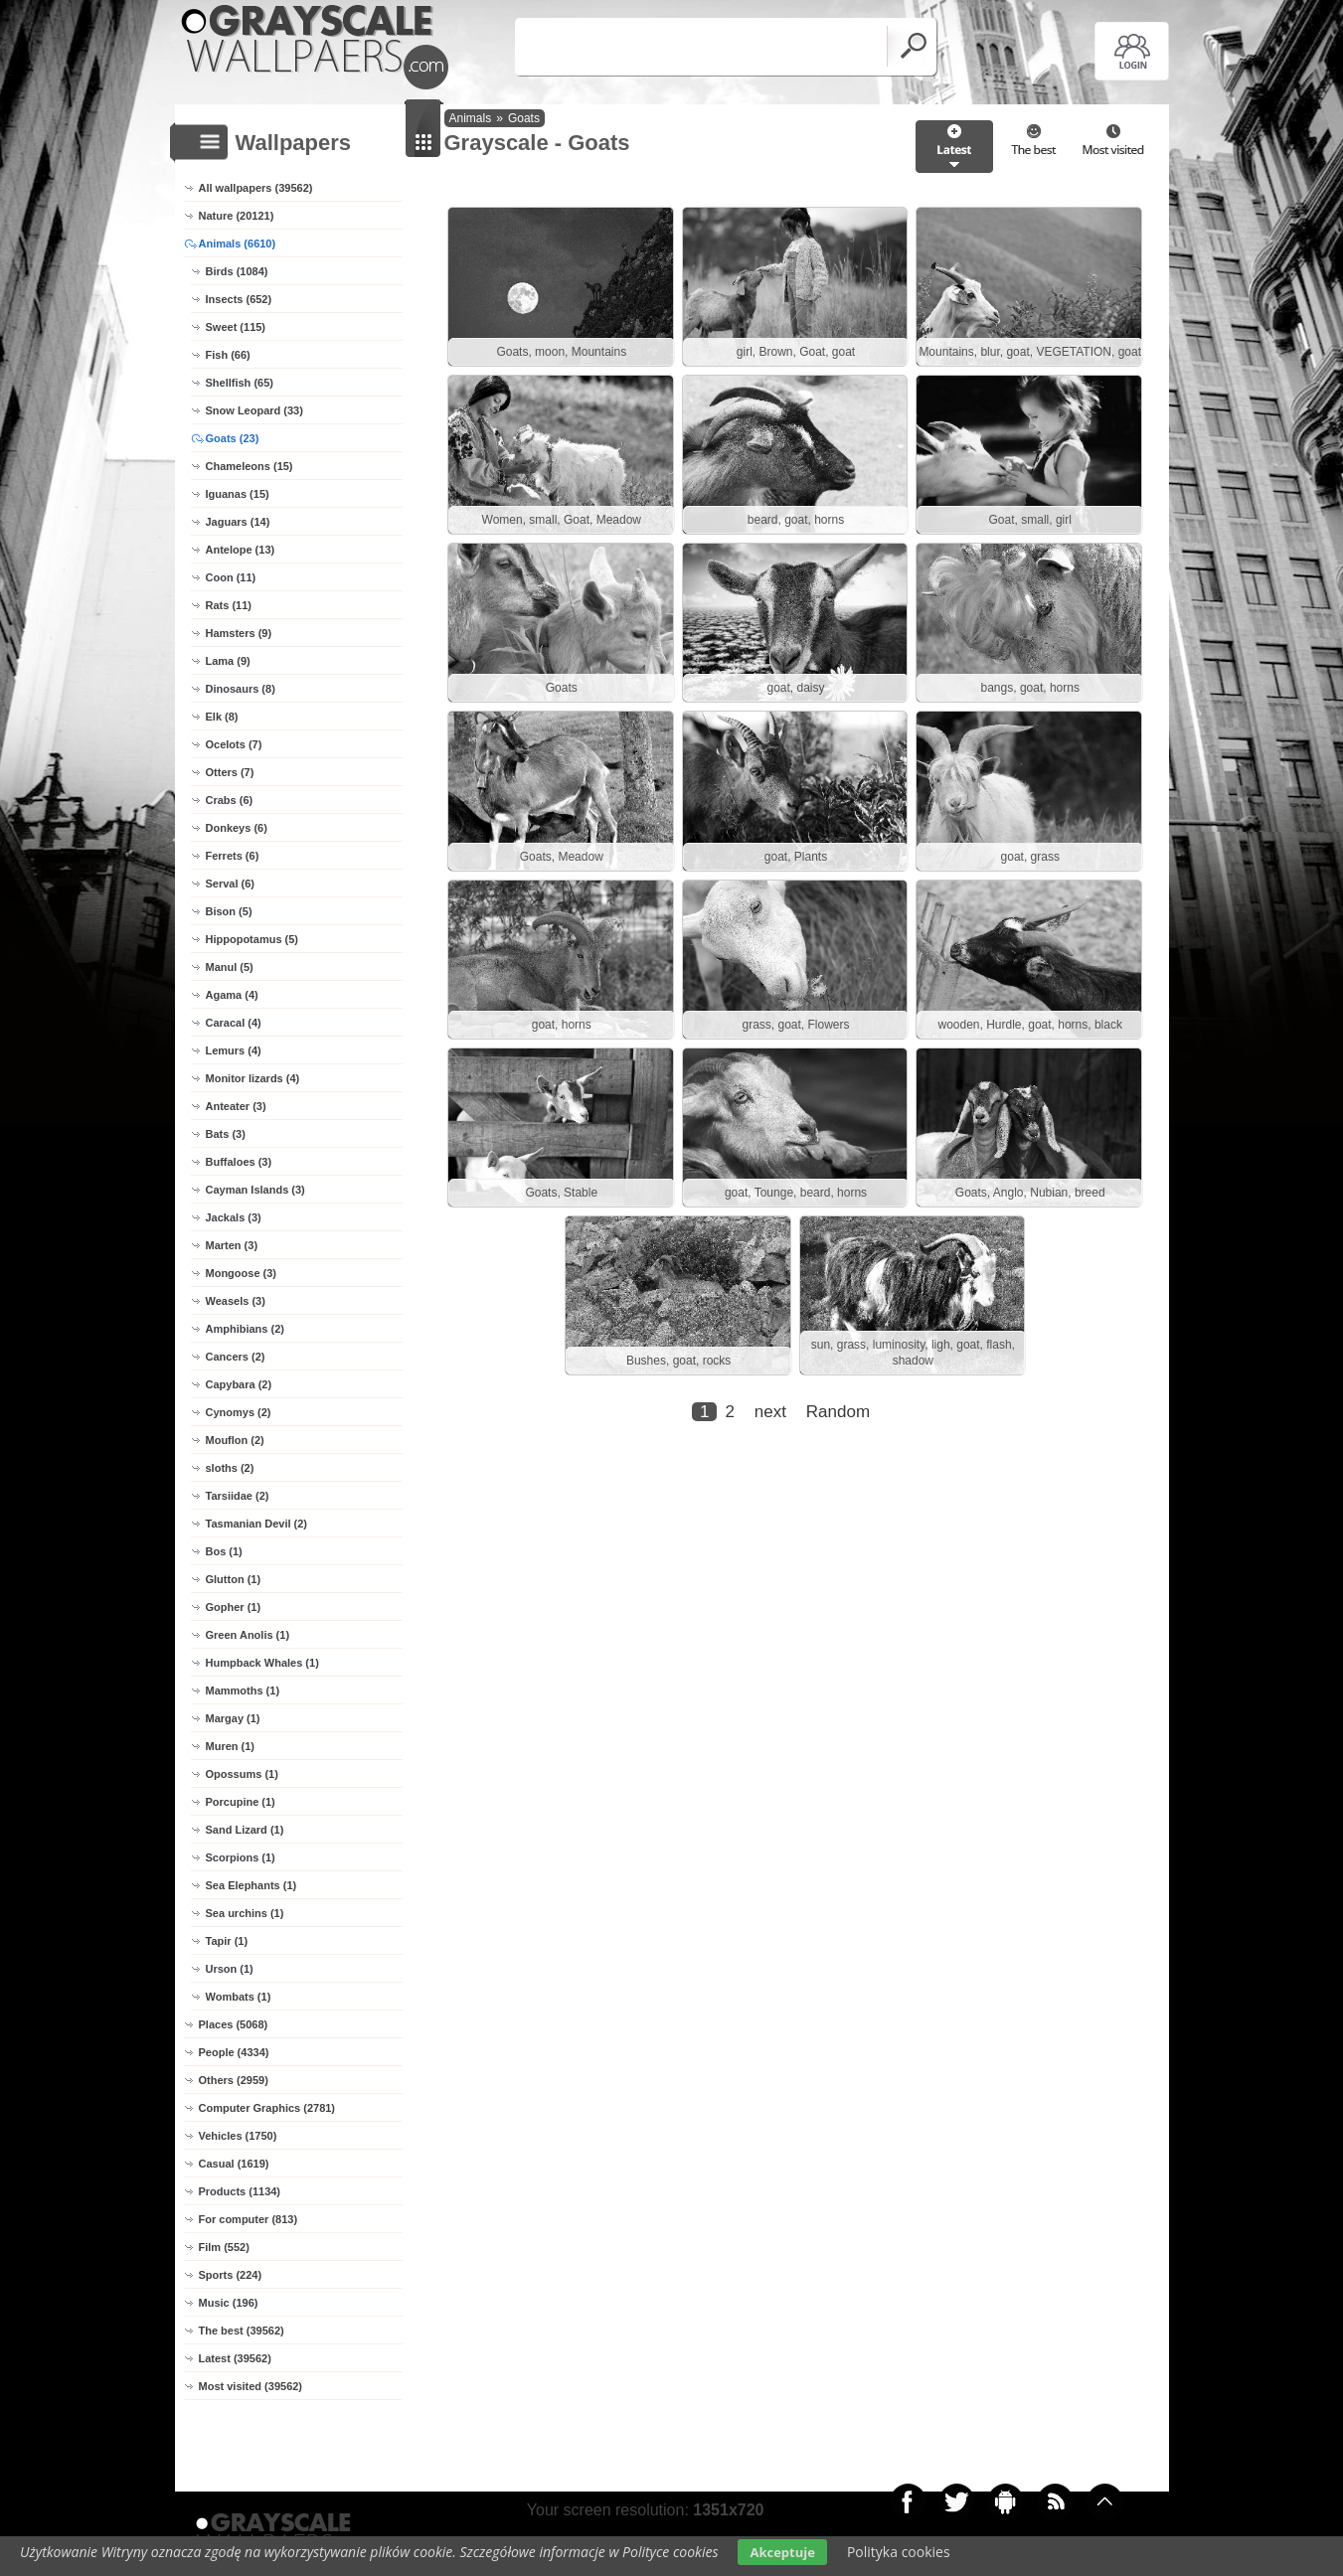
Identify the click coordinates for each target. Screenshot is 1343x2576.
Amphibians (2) (245, 1329)
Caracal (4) (233, 1023)
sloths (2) (230, 1468)
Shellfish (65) (239, 383)
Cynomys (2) (238, 1412)
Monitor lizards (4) (253, 1078)
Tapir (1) (227, 1941)
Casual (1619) (234, 2164)
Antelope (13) (240, 550)
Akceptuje (782, 2552)
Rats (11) (229, 605)
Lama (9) (228, 661)
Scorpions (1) (240, 1857)
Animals (470, 118)
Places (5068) (233, 2024)
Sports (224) (230, 2275)
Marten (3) (232, 1245)
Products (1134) (240, 2191)
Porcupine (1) (240, 1802)
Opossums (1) (242, 1774)
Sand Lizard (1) (245, 1830)
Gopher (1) (233, 1607)
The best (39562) (241, 2330)
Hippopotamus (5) (252, 939)
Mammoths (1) (243, 1690)
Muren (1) (230, 1746)
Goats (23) (232, 438)
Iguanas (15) (237, 494)
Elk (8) (222, 717)
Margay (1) (233, 1718)
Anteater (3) (236, 1106)
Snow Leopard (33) (254, 410)
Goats (524, 118)
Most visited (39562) (251, 2386)
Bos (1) (224, 1551)
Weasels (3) (235, 1301)
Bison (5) (229, 911)
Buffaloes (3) (239, 1162)
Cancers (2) (235, 1357)
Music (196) (228, 2303)
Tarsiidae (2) (237, 1496)
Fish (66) (228, 355)
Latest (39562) (235, 2358)
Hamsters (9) (239, 633)
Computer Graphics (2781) (267, 2108)
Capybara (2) (239, 1384)
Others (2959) (233, 2080)
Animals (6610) (237, 243)
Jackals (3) (233, 1217)
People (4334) (234, 2052)
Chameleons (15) (249, 466)
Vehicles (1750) (238, 2136)
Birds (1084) (237, 271)
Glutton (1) (233, 1579)
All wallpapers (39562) (256, 188)
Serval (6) (230, 883)
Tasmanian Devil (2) (257, 1524)
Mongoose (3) (241, 1273)
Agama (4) (232, 995)
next (770, 1417)
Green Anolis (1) (248, 1635)
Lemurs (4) (233, 1050)
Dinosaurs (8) (240, 689)
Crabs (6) (229, 800)
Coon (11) (231, 577)
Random (838, 1417)
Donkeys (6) (236, 828)
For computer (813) (248, 2219)
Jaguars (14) (238, 522)
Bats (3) (226, 1134)
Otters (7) (230, 772)
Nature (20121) (236, 216)
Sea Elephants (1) (251, 1885)
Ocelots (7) (234, 744)
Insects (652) (239, 299)
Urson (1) (229, 1969)
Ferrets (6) (232, 856)
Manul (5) (229, 967)
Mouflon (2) (235, 1440)
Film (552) (224, 2247)
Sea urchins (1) (245, 1913)
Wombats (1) (238, 1997)
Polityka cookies (898, 2551)
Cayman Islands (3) (255, 1190)
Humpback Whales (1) (262, 1663)
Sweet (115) (236, 327)
